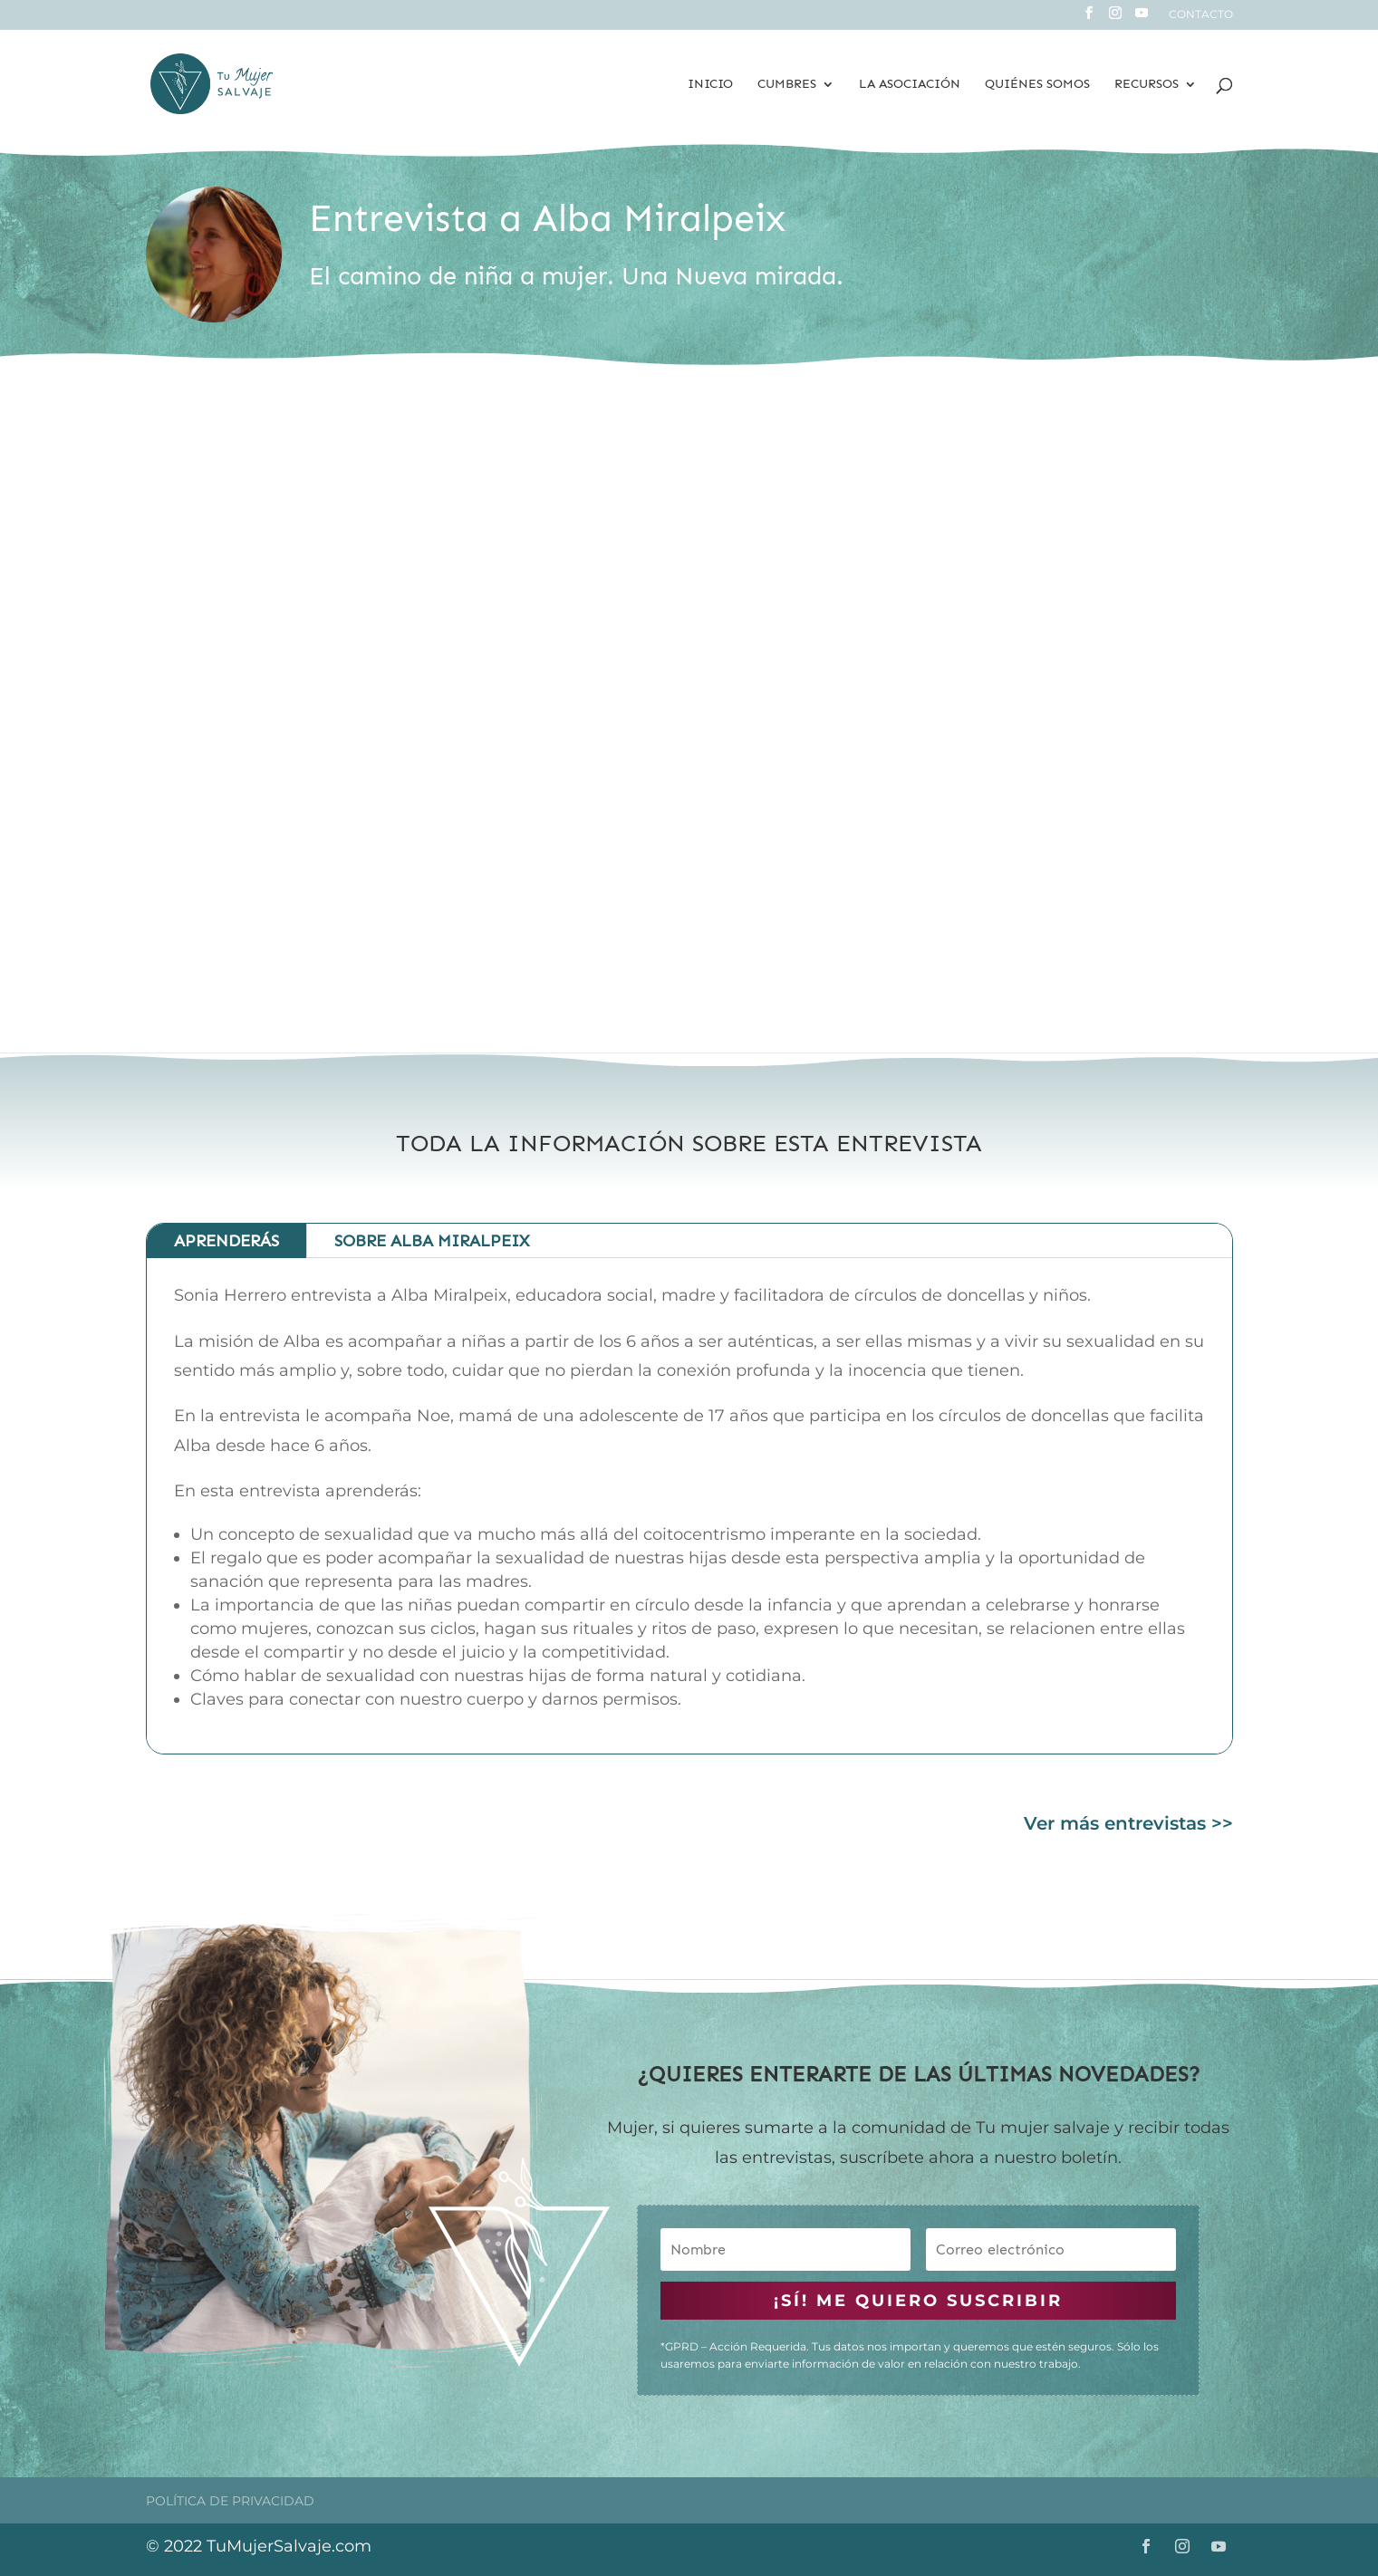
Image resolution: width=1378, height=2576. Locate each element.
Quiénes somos (1037, 84)
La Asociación (909, 84)
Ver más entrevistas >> (1128, 1823)
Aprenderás (226, 1241)
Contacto (1201, 15)
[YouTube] (1141, 18)
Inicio (710, 84)
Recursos (1146, 84)
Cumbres (786, 84)
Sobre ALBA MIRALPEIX (431, 1241)
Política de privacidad (230, 2501)
